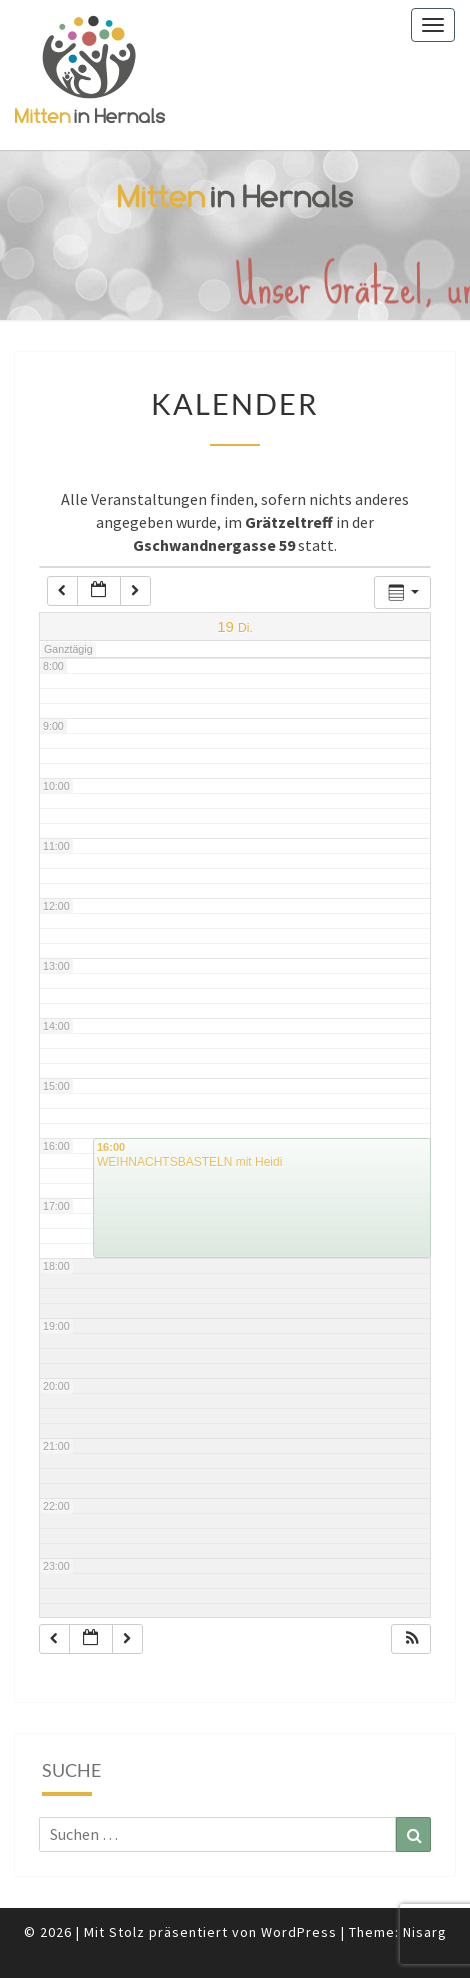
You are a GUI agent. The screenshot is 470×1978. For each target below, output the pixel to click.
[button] (412, 1639)
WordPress (299, 1932)
